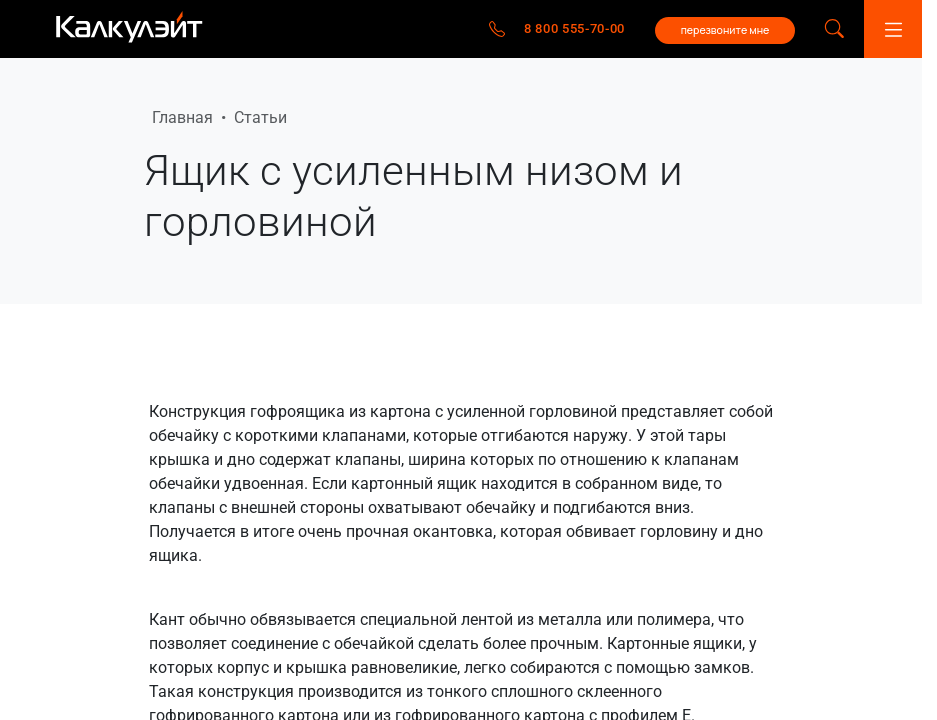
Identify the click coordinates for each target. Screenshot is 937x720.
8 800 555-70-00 (574, 28)
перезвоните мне (725, 30)
